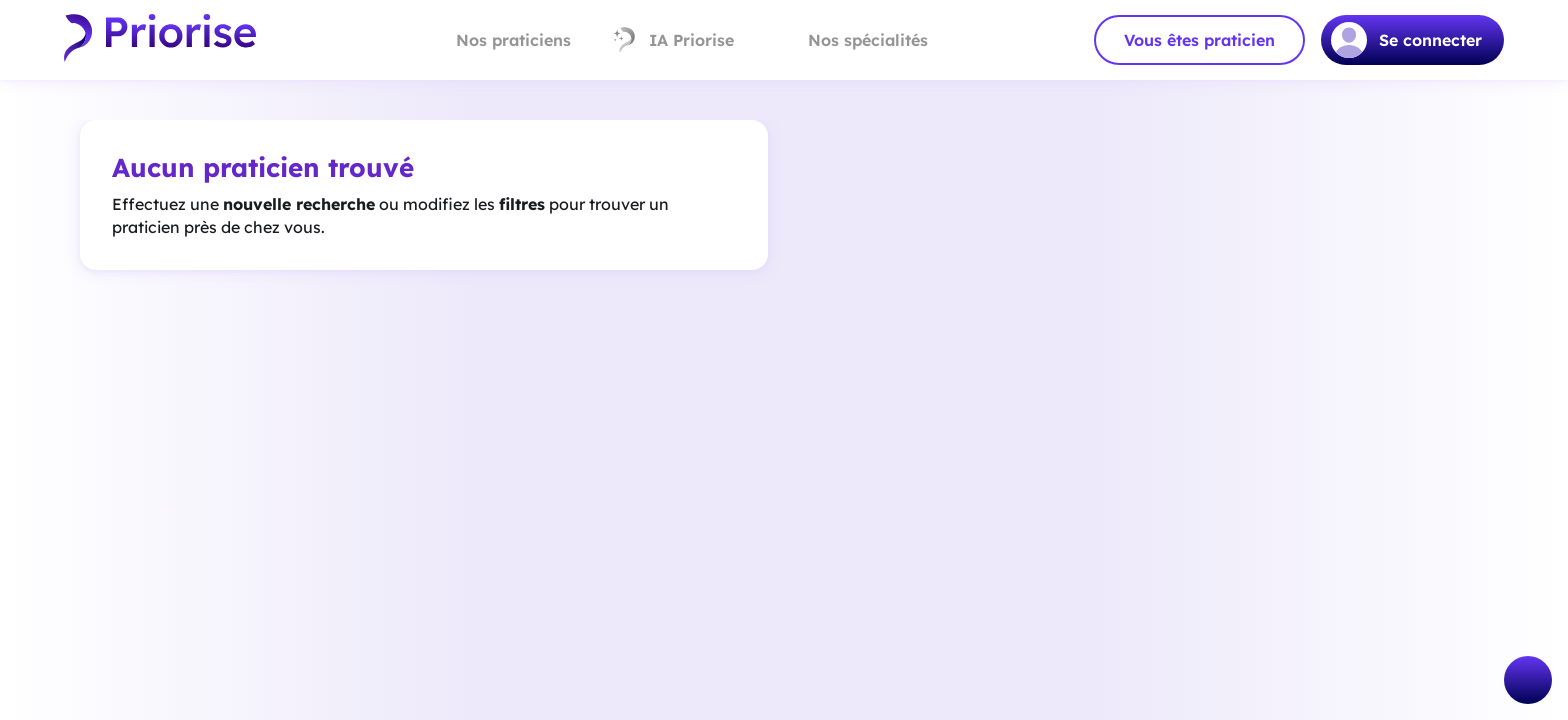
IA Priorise (672, 40)
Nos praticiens (496, 40)
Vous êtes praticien (1199, 40)
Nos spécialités (851, 40)
